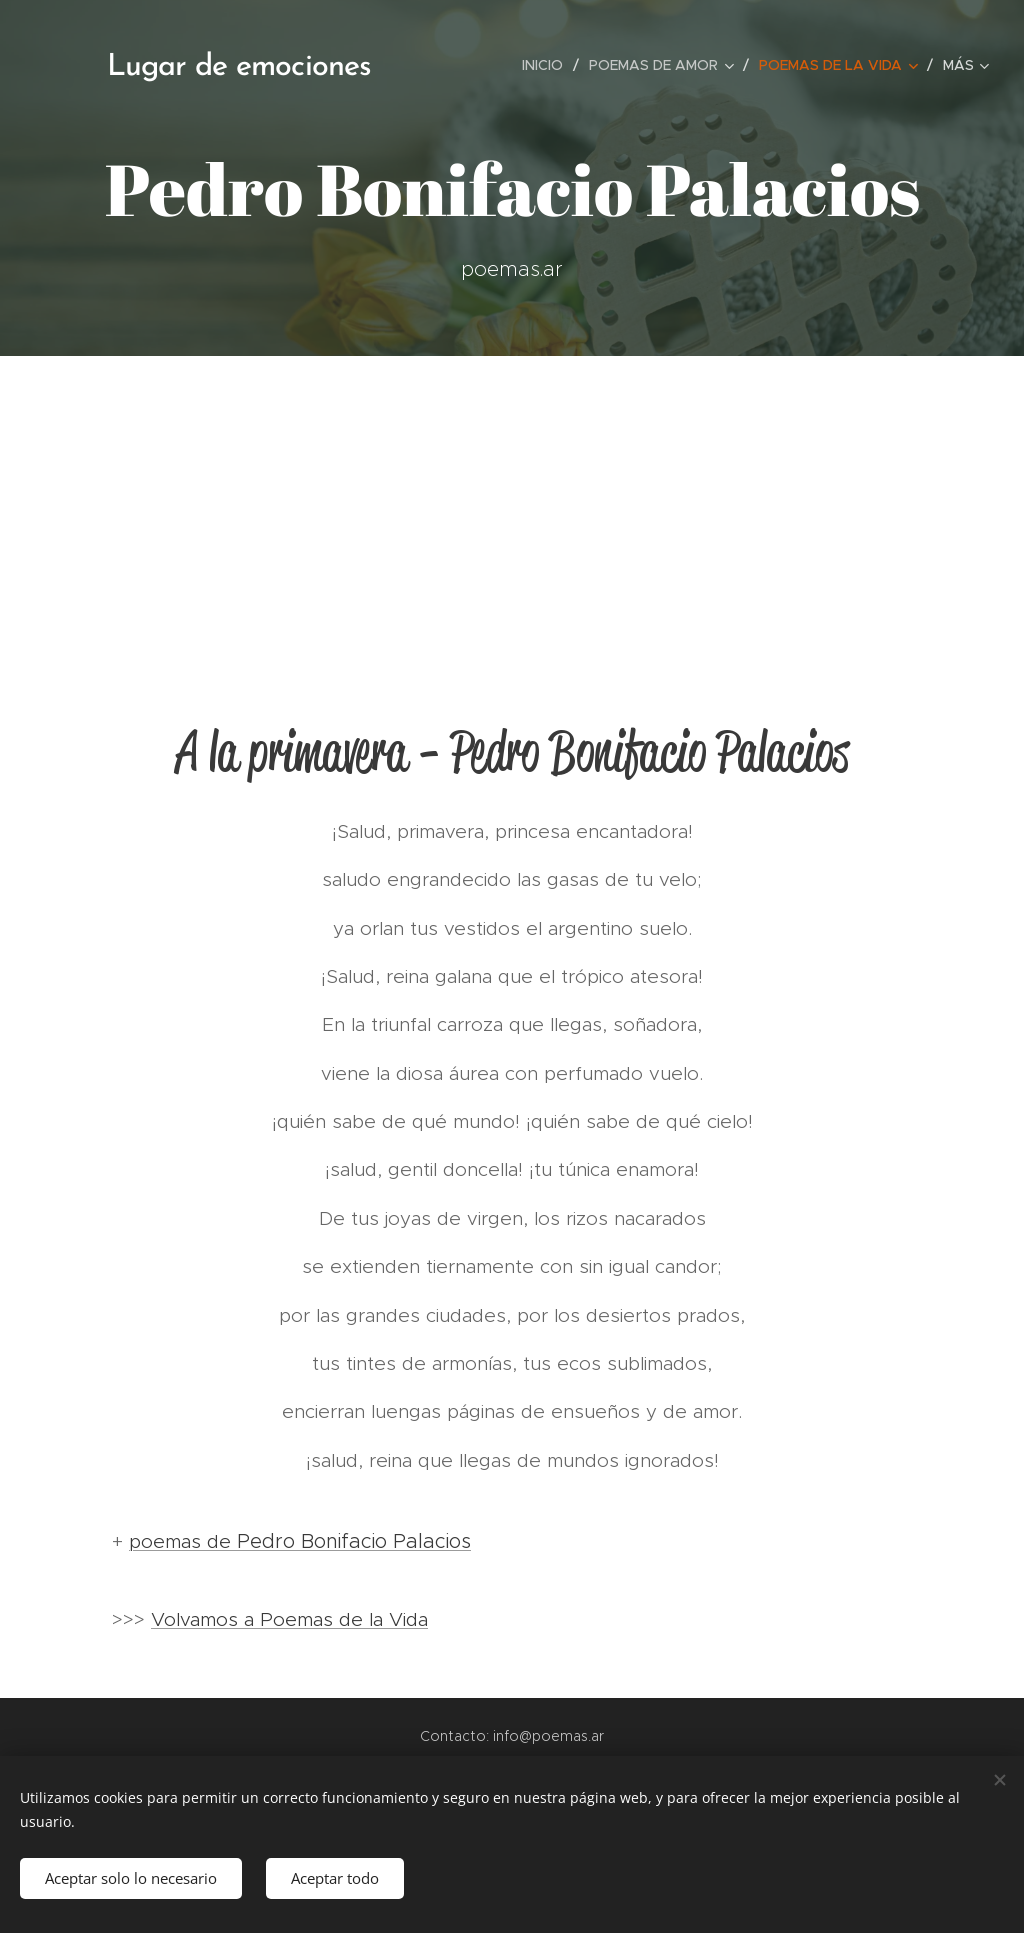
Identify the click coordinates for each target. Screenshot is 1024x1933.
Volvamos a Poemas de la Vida (289, 1619)
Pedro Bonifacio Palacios (354, 1541)
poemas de (183, 1541)
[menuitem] (548, 65)
